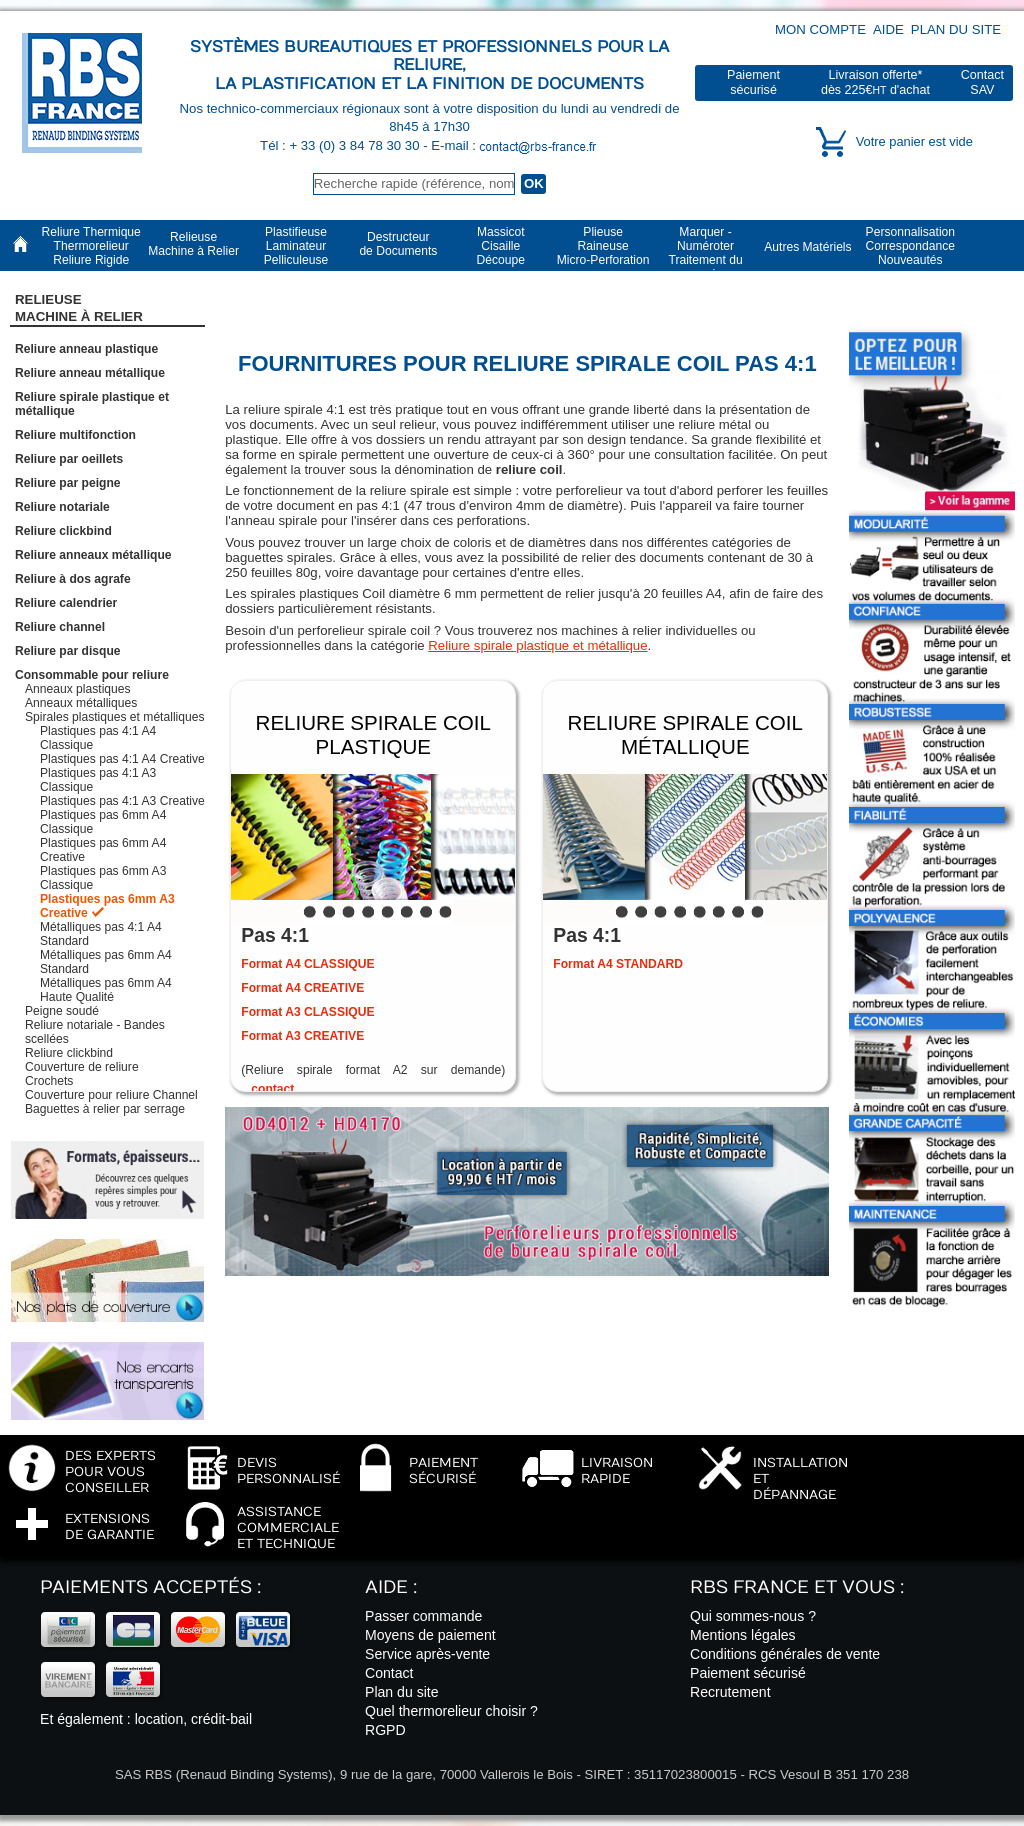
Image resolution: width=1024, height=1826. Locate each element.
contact (272, 1089)
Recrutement (730, 1692)
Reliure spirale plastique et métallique (537, 645)
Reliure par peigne (68, 483)
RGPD (385, 1730)
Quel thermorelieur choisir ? (451, 1711)
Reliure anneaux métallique (93, 555)
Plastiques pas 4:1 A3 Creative (122, 801)
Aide (888, 29)
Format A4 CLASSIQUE (307, 964)
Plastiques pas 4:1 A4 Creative (122, 759)
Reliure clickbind (63, 531)
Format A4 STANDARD (618, 964)
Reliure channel (60, 627)
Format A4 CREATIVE (302, 988)
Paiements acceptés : (150, 1587)
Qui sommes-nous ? (753, 1616)
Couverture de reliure (82, 1067)
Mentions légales (743, 1635)
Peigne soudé (62, 1011)
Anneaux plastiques (78, 689)
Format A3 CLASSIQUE (307, 1012)
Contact (389, 1673)
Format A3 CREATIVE (302, 1036)
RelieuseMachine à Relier (79, 308)
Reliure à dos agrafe (73, 579)
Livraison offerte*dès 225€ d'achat (875, 82)
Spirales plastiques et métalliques (115, 717)
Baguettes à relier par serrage (105, 1109)
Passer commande (423, 1616)
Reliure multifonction (75, 435)
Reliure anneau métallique (90, 373)
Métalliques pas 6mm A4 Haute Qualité (106, 990)
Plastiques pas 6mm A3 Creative (107, 906)
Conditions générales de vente (785, 1654)
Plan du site (956, 29)
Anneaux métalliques (81, 703)
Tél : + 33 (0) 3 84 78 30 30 (341, 145)
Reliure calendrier (66, 603)
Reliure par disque (68, 651)
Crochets (49, 1081)
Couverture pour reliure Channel (111, 1095)
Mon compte (820, 29)
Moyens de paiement (430, 1635)
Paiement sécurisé (748, 1673)
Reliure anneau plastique (86, 349)
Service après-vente (427, 1654)
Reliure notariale (62, 507)
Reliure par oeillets (69, 459)
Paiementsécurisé (753, 82)
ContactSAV (982, 82)
